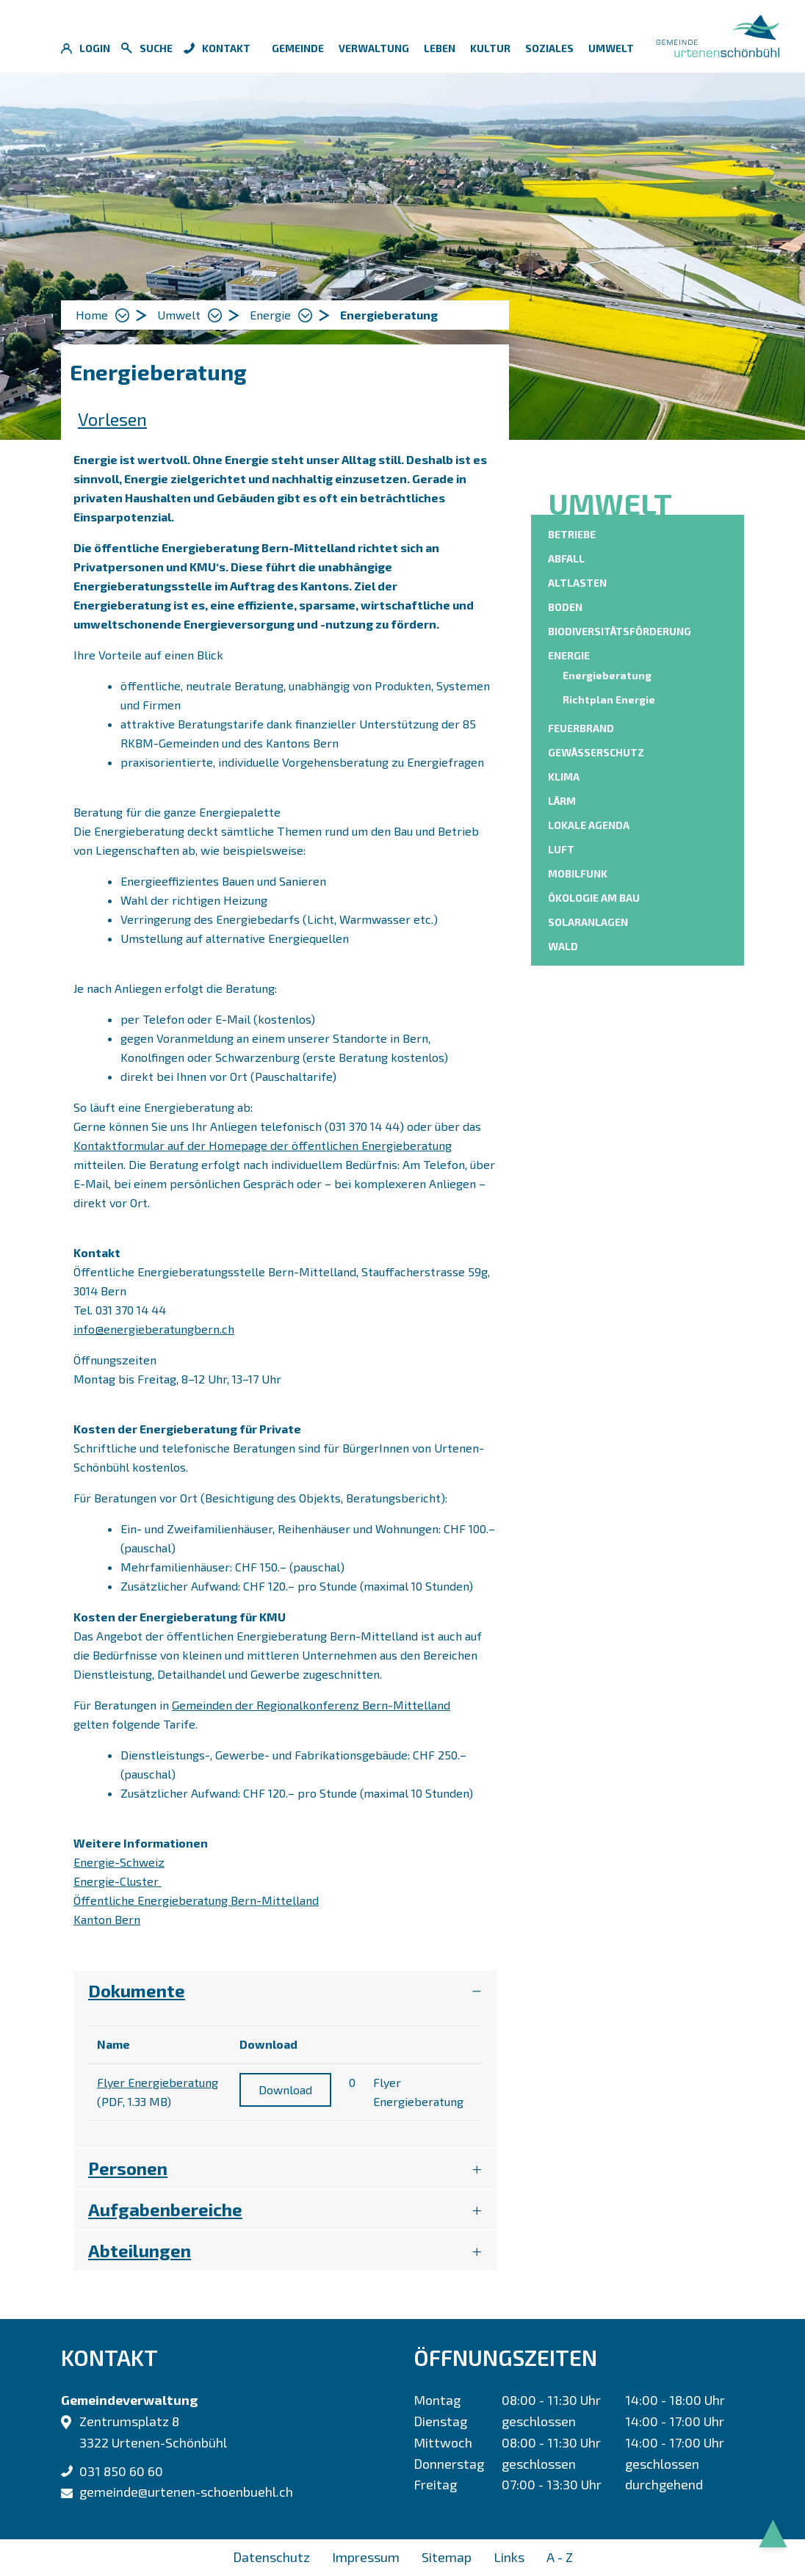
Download (285, 2089)
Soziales (549, 48)
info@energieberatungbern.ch (153, 1329)
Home (92, 315)
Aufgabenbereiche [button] (165, 2209)
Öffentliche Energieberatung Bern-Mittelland (203, 1900)
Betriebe (572, 534)
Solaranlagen (588, 922)
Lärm (562, 801)
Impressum (366, 2557)
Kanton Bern (114, 1919)
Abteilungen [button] (139, 2250)
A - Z (559, 2557)
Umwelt (611, 48)
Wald (563, 946)
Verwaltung (374, 48)
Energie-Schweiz (126, 1862)
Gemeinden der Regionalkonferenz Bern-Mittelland (318, 1705)
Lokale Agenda (588, 825)
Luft (561, 849)
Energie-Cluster (124, 1881)
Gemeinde (298, 48)
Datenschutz (271, 2557)
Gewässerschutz (596, 752)
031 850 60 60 (121, 2471)
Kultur (490, 48)
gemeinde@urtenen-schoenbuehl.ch (186, 2491)
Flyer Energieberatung (157, 2082)
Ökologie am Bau (594, 897)
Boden (565, 607)
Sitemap (447, 2557)
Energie (569, 655)
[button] (189, 315)
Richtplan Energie (609, 699)
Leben (439, 48)
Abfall (566, 558)
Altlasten (577, 582)
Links (509, 2557)
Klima (564, 776)
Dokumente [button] (136, 1990)
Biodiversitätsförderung (619, 631)
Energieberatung (609, 674)
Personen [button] (127, 2168)
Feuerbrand (581, 728)
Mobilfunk (577, 873)
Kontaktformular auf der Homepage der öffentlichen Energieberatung (269, 1145)
